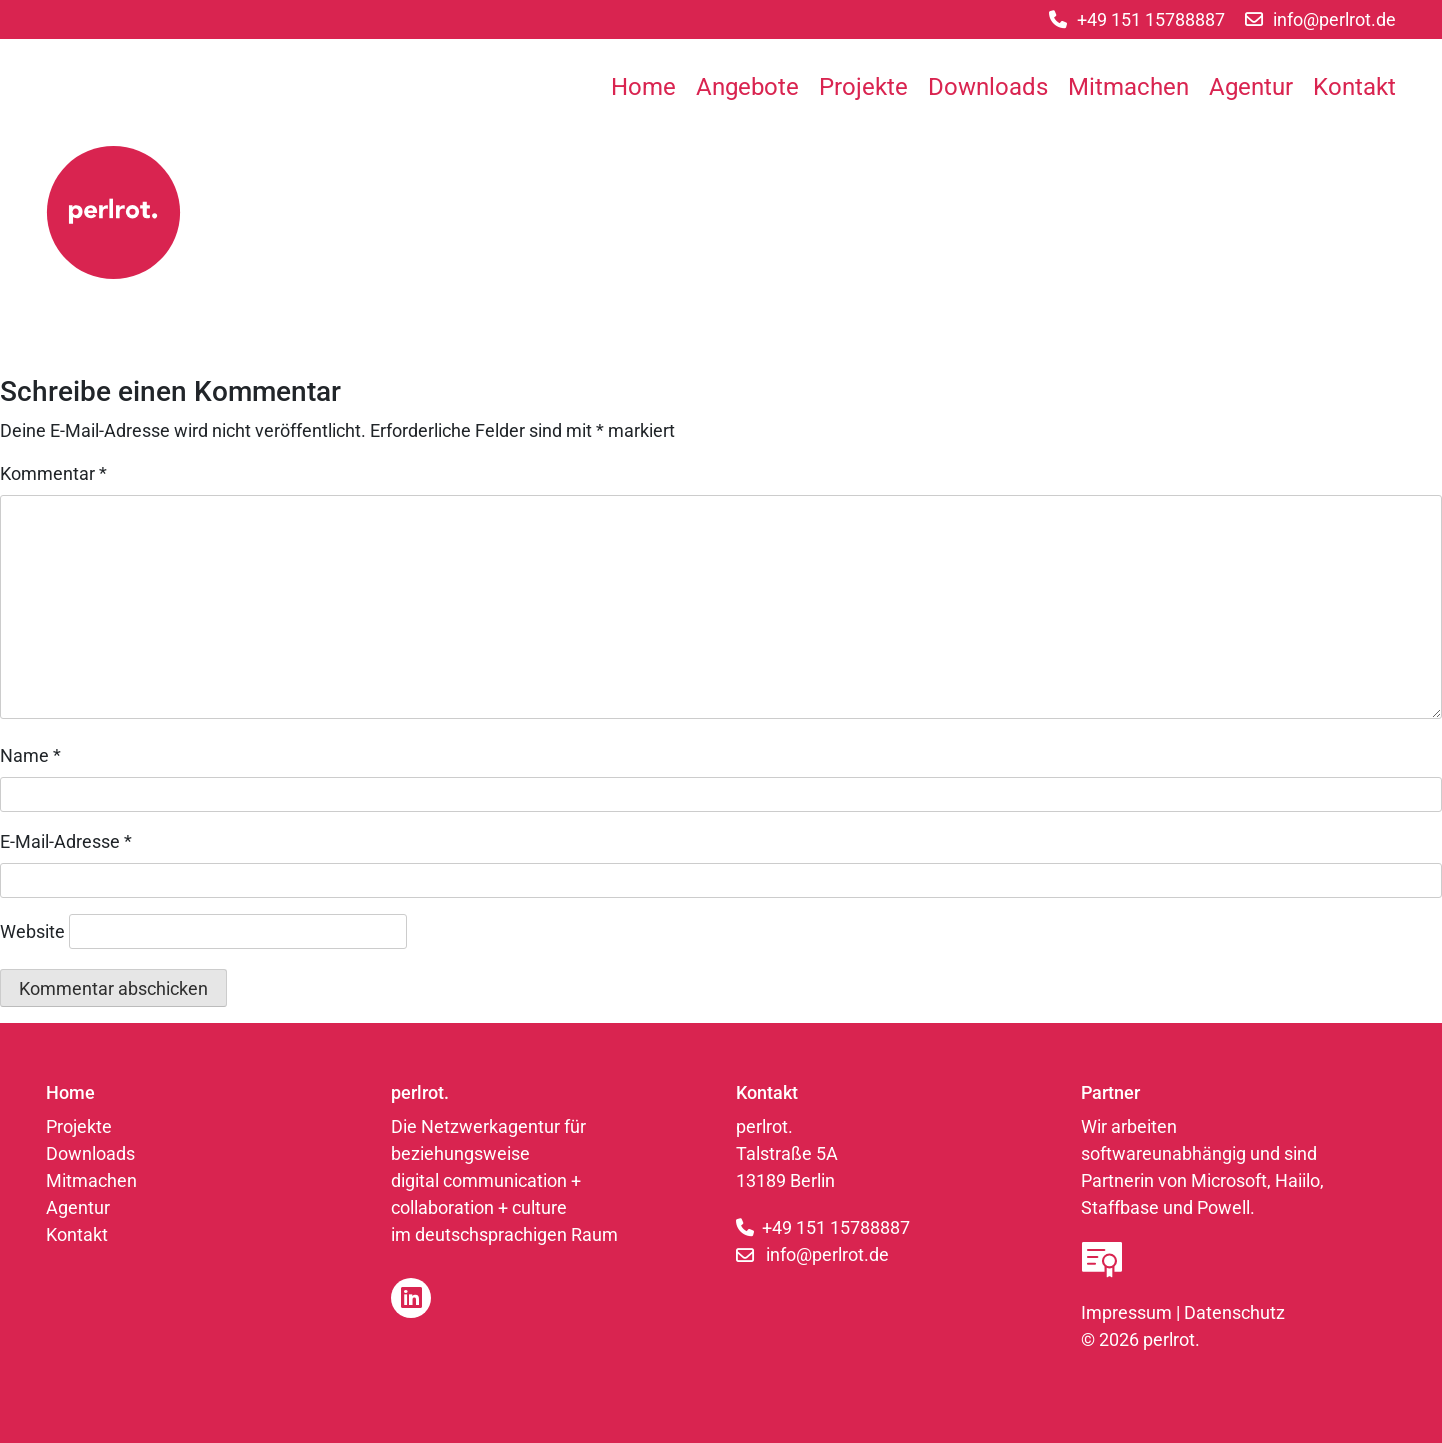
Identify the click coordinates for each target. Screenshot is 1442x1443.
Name (30, 755)
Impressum (1126, 1312)
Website (32, 931)
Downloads (988, 87)
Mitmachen (1128, 87)
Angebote (747, 87)
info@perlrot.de (827, 1254)
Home (643, 87)
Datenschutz (1234, 1312)
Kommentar (53, 473)
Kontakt (1354, 87)
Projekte (863, 87)
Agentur (1251, 87)
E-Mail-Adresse (66, 841)
